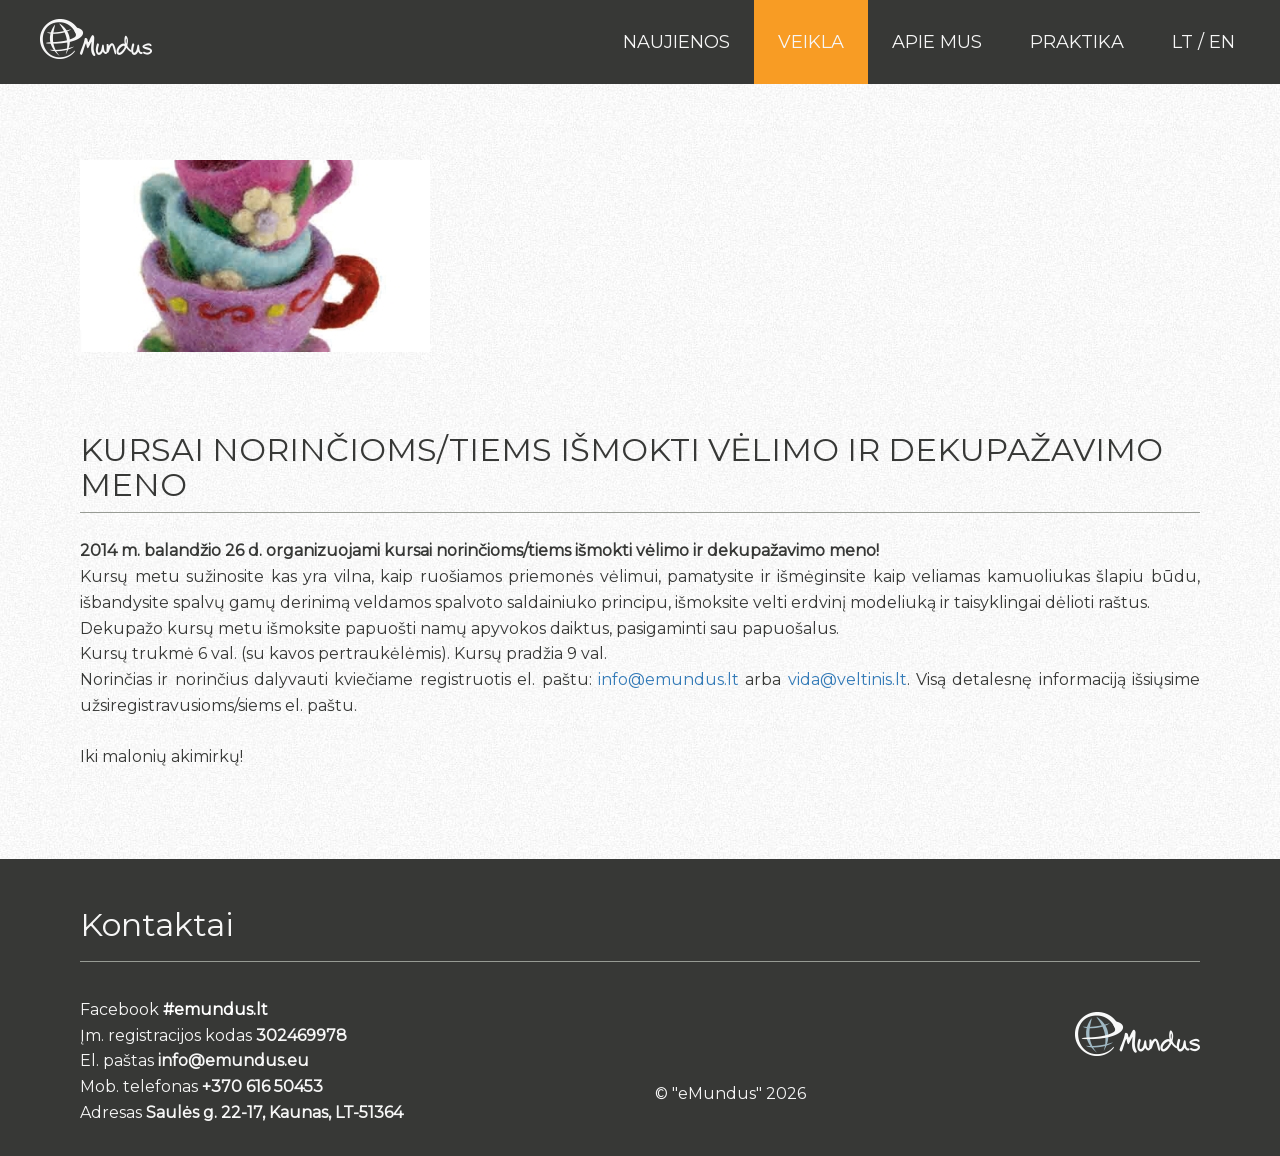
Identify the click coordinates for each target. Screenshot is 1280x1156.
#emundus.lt (215, 1009)
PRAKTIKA (1077, 42)
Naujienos (676, 42)
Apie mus (937, 42)
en (1222, 42)
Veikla (811, 42)
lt (1182, 42)
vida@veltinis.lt (847, 679)
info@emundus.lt (668, 679)
